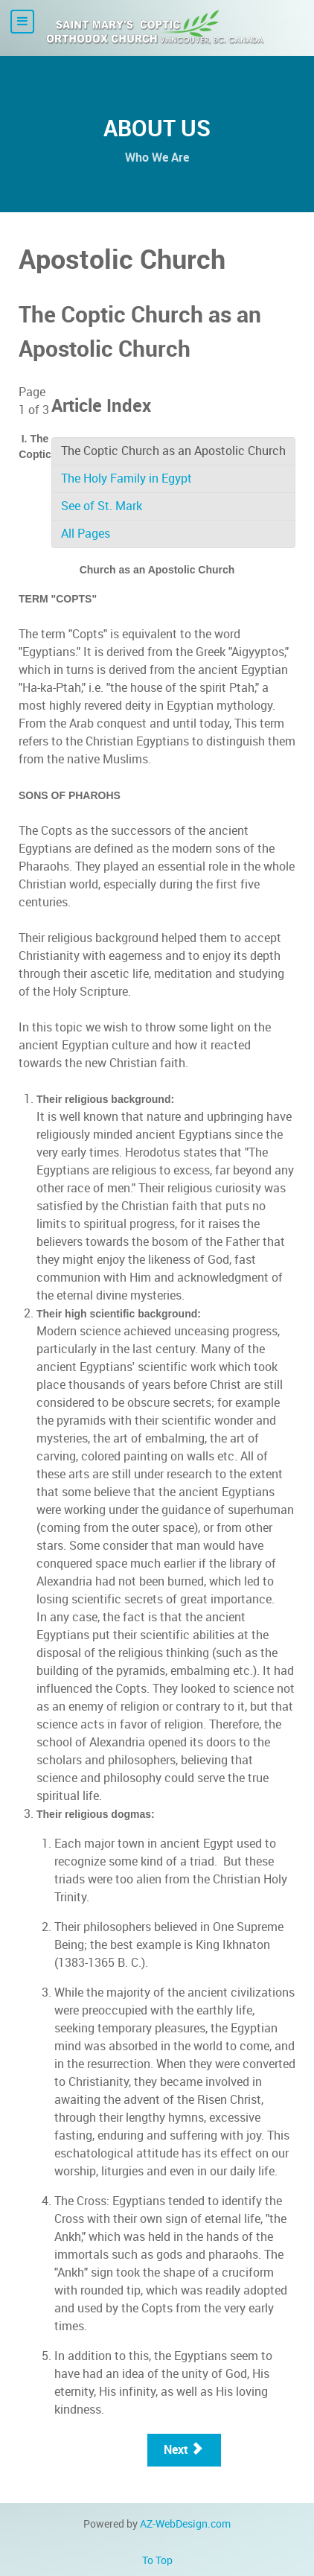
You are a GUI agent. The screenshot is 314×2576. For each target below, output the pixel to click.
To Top (157, 2560)
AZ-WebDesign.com (185, 2524)
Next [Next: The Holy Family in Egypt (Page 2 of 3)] (183, 2450)
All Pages (85, 534)
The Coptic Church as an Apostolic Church (173, 451)
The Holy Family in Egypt (126, 478)
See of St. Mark (101, 506)
